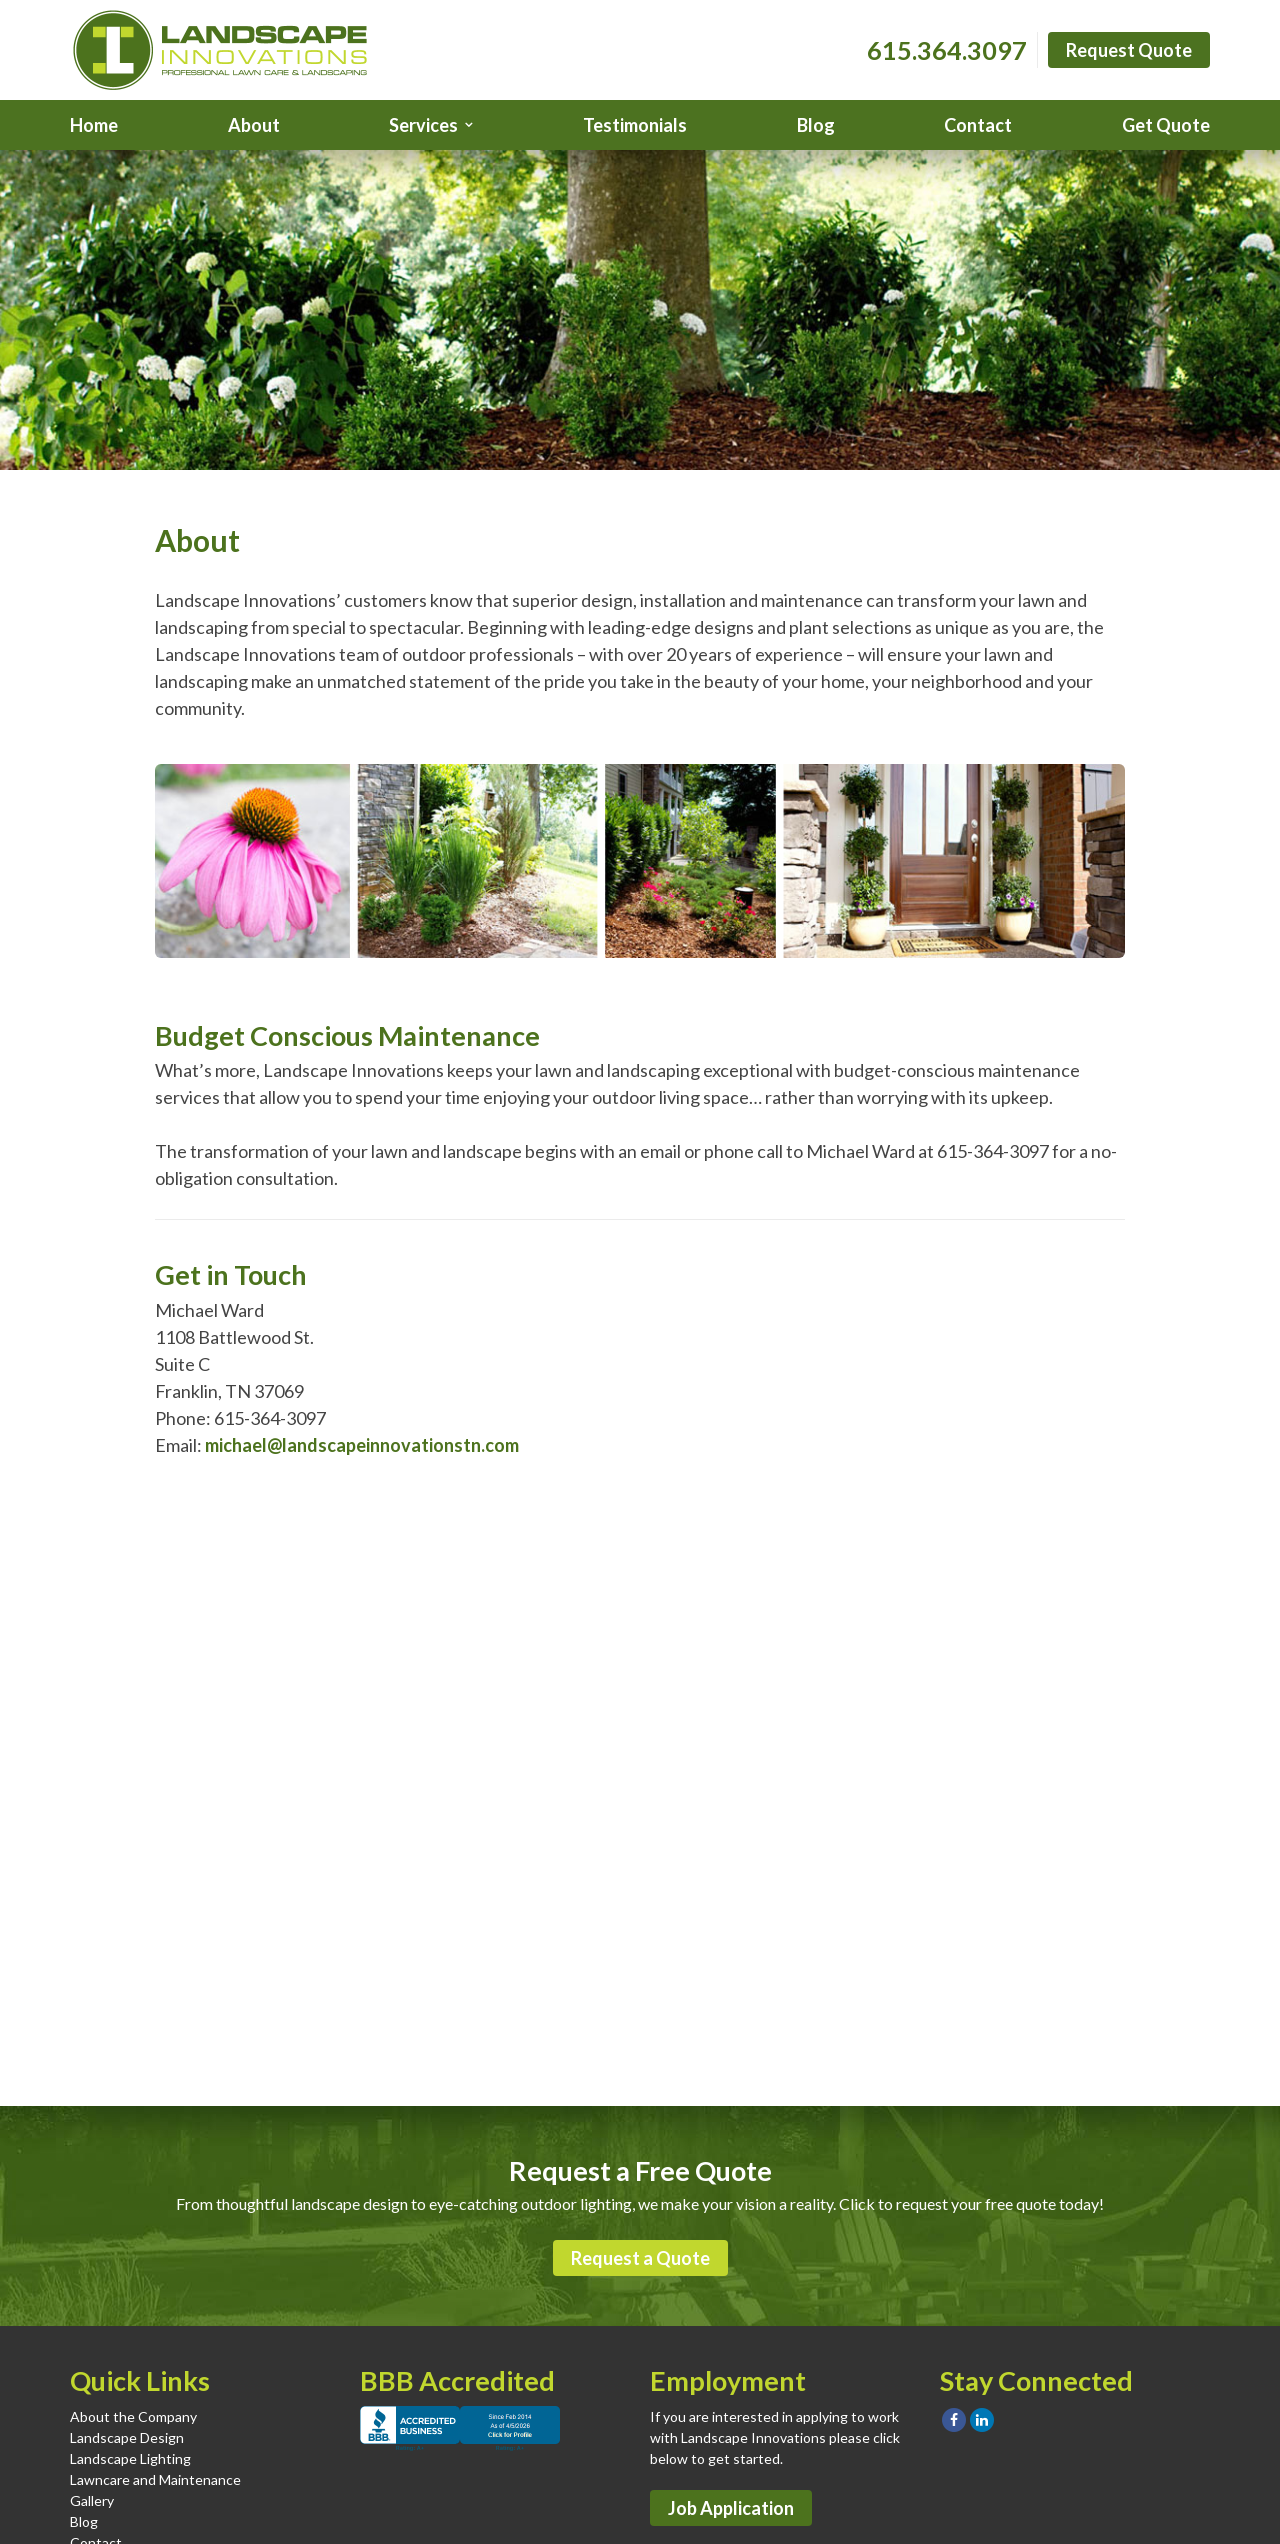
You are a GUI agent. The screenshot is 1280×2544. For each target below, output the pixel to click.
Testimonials (635, 125)
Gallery (92, 2500)
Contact (978, 125)
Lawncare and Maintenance (155, 2479)
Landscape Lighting (130, 2458)
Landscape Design (127, 2437)
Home (94, 125)
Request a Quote (640, 2258)
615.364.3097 (947, 50)
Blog (816, 125)
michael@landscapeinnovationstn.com (362, 1445)
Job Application (731, 2508)
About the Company (133, 2416)
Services (423, 125)
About (254, 125)
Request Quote (1129, 50)
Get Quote (1166, 125)
